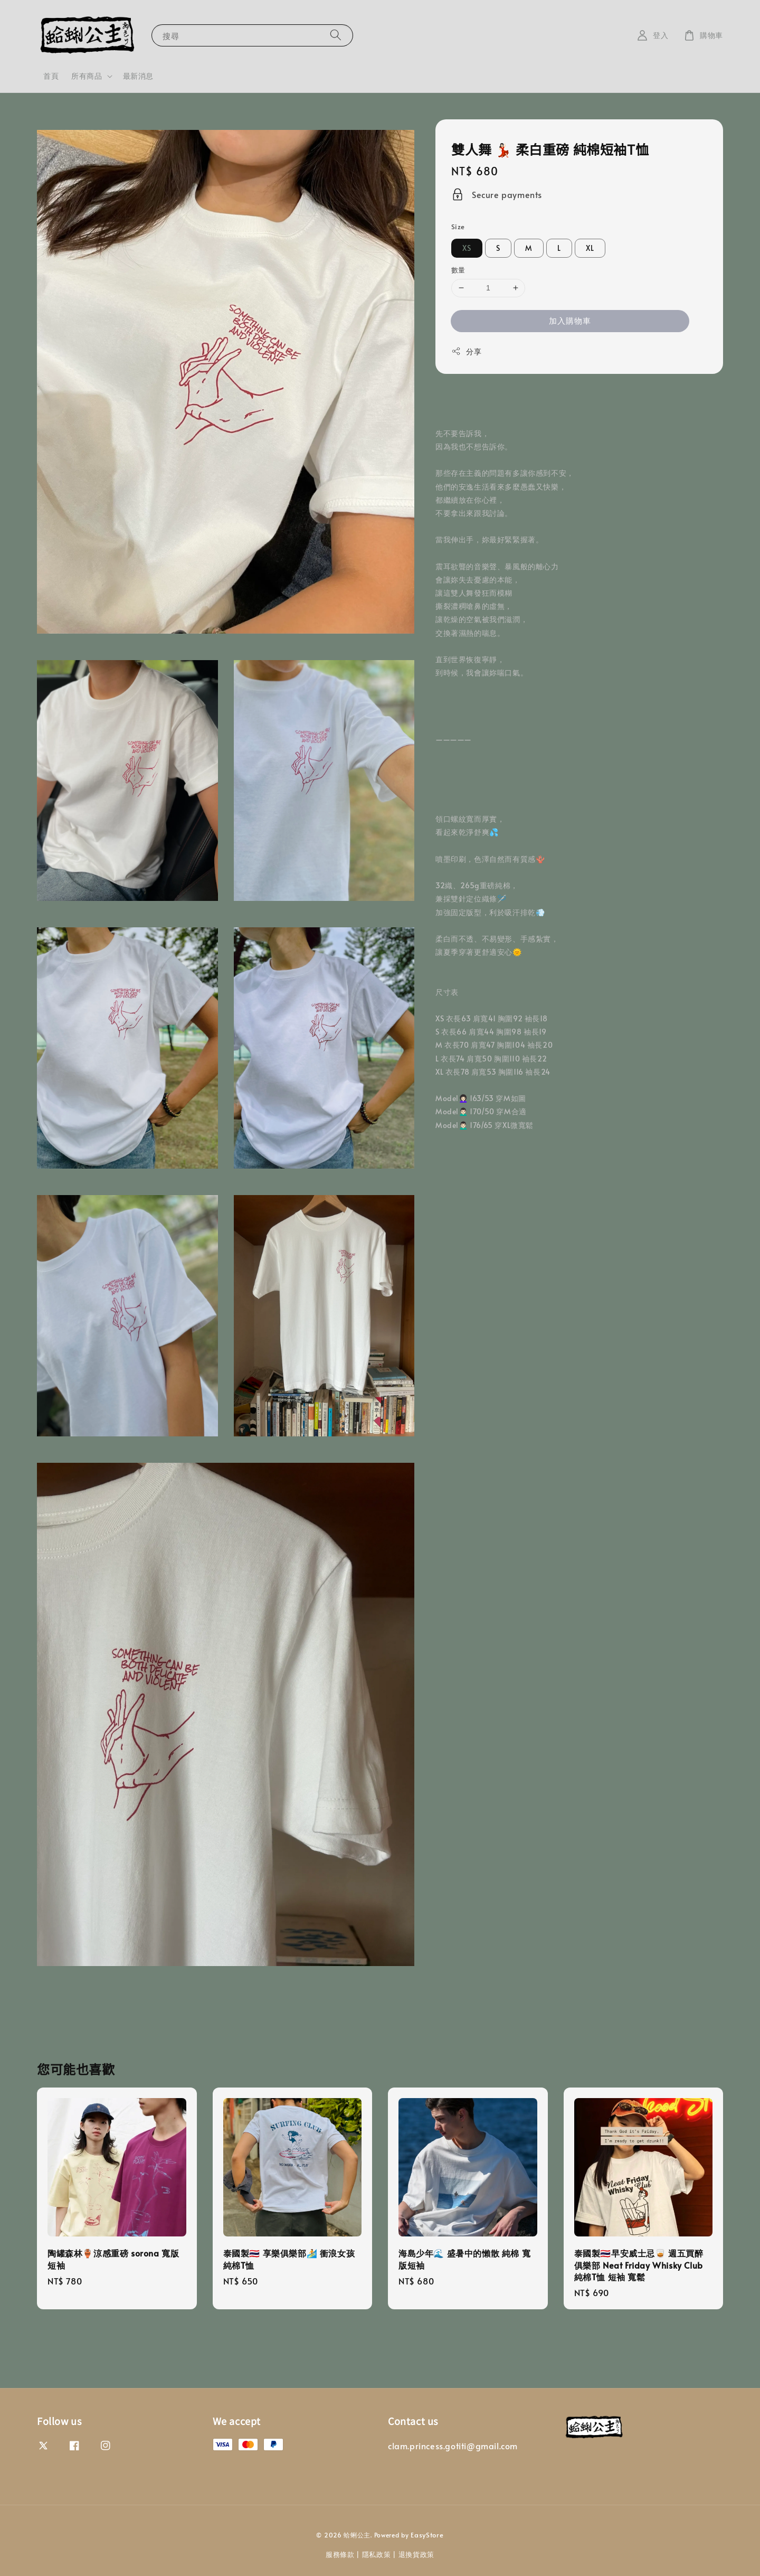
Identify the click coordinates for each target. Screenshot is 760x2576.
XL (590, 248)
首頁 (51, 76)
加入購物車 (570, 320)
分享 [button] (466, 351)
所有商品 (86, 76)
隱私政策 (376, 2554)
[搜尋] (336, 35)
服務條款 (340, 2554)
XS (466, 248)
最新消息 (138, 76)
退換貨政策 (416, 2554)
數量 (458, 270)
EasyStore (427, 2535)
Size (458, 226)
